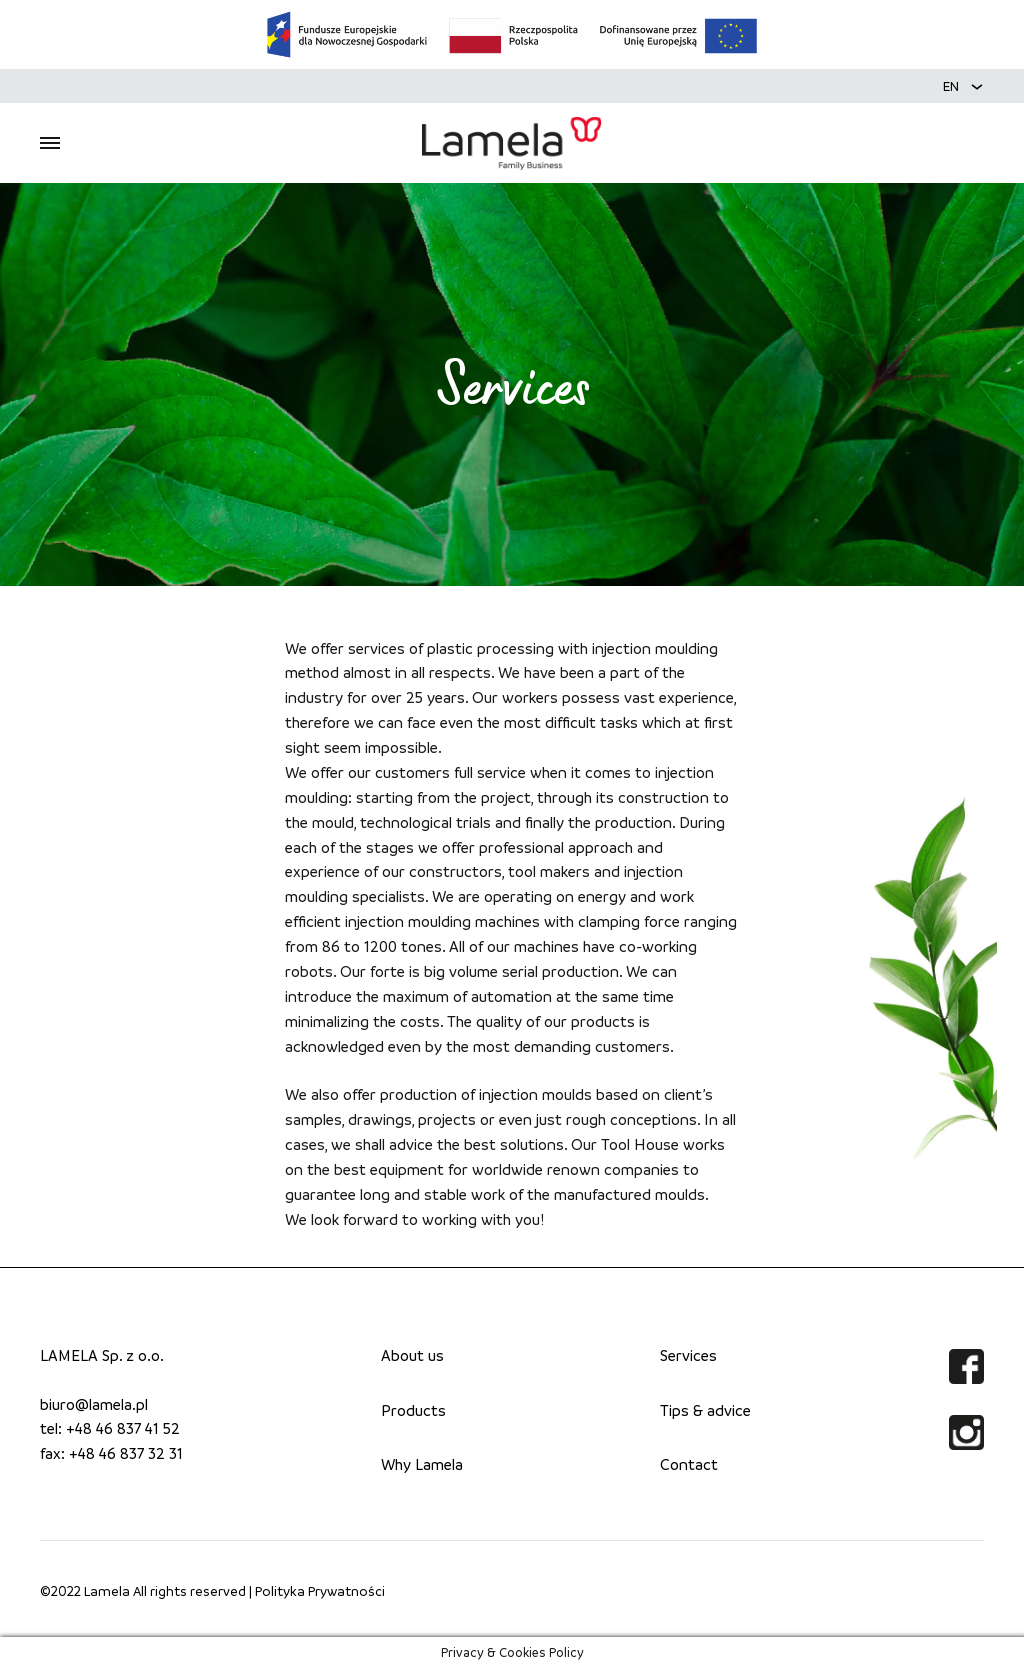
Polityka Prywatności (320, 1590)
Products (413, 1410)
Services (688, 1355)
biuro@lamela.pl (94, 1404)
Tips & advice (705, 1410)
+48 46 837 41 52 (123, 1428)
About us (412, 1355)
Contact (689, 1464)
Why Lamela (422, 1464)
